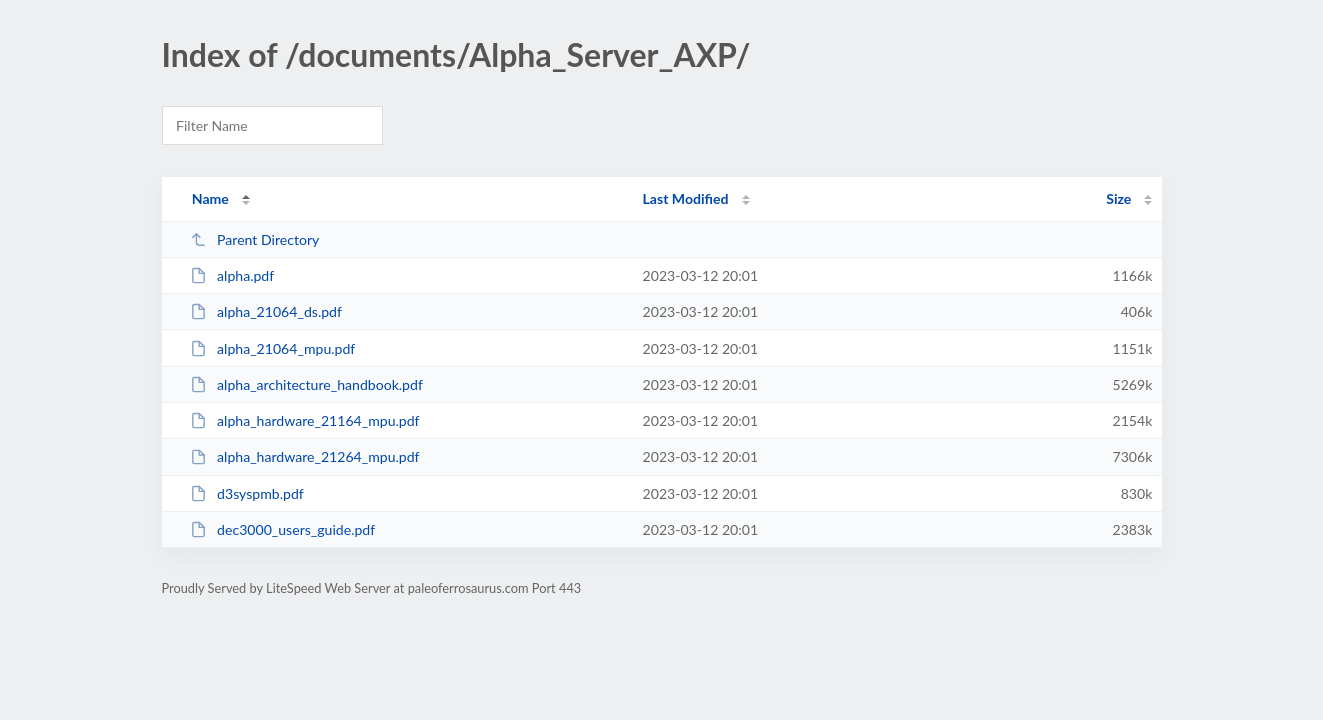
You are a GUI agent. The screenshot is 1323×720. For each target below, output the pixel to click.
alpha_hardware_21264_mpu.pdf (305, 456)
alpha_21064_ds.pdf (266, 311)
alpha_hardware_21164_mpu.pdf (305, 420)
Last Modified (686, 198)
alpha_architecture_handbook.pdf (306, 384)
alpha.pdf (232, 275)
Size (1118, 198)
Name (210, 198)
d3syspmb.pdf (247, 493)
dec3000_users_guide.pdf (283, 529)
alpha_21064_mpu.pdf (273, 348)
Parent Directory (255, 239)
